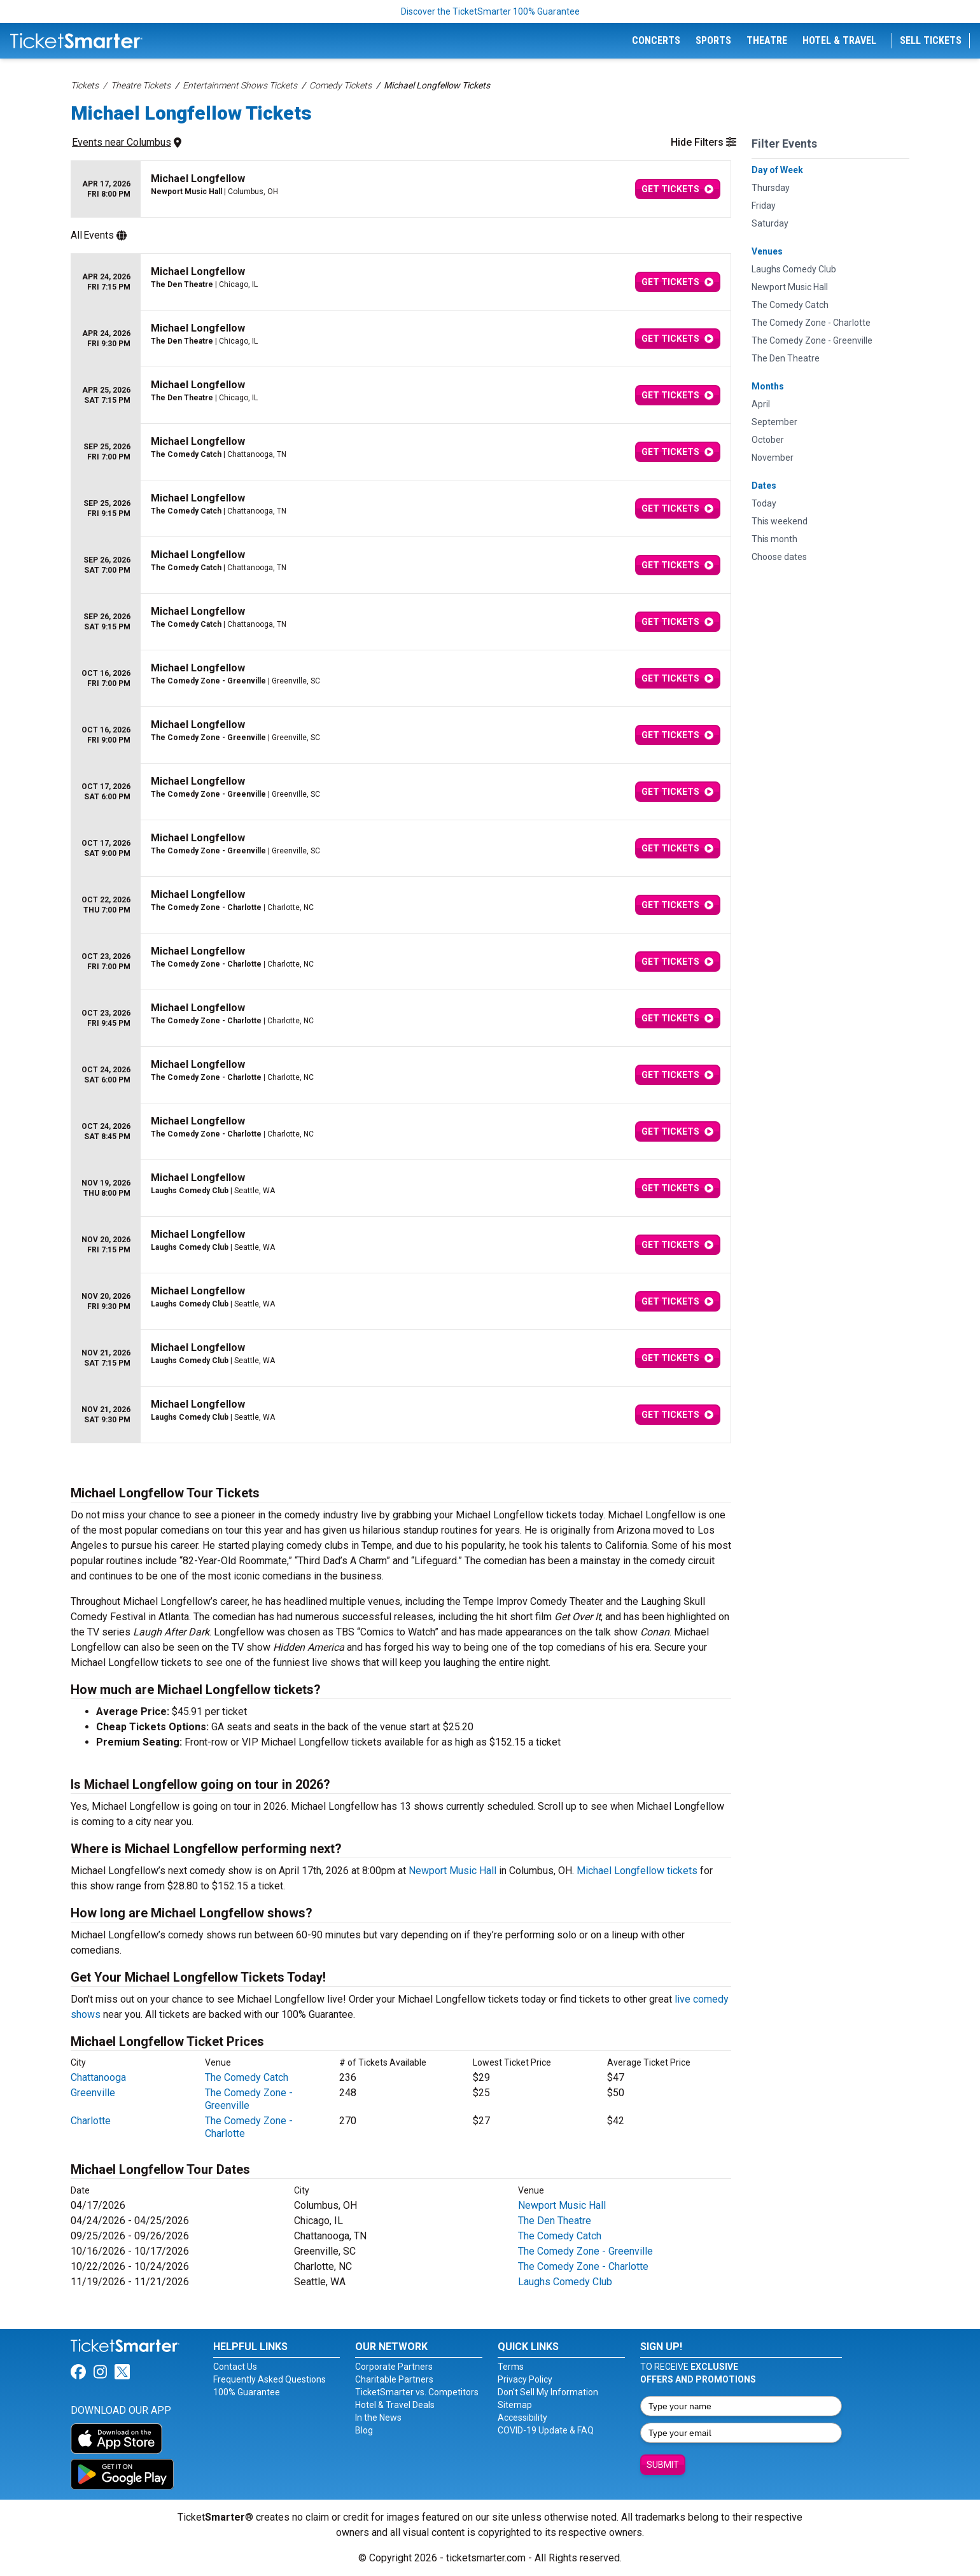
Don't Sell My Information (548, 2392)
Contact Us (235, 2367)
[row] (401, 189)
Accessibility (522, 2417)
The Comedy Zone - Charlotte (583, 2266)
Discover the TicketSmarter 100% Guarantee (490, 11)
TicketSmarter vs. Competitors (417, 2392)
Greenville (93, 2093)
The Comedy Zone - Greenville (249, 2099)
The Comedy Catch (246, 2077)
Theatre (766, 40)
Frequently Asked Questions (269, 2379)
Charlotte (91, 2121)
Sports (713, 40)
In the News (378, 2417)
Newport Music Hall (452, 1871)
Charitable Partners (394, 2379)
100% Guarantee (246, 2392)
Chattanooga (98, 2077)
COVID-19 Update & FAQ (546, 2430)
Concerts (656, 40)
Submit (663, 2465)
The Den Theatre (554, 2221)
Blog (364, 2430)
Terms (511, 2367)
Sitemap (515, 2405)
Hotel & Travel (839, 40)
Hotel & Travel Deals (395, 2405)
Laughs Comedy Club (565, 2282)
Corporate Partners (394, 2367)
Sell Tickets (931, 40)
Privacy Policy (525, 2379)
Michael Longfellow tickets (637, 1871)
